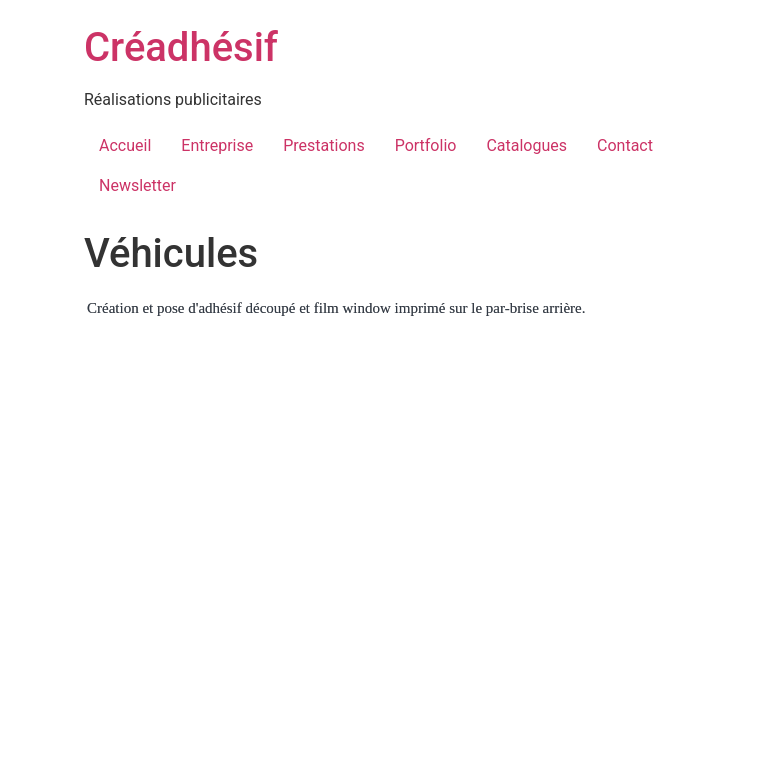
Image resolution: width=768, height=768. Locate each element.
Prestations (323, 145)
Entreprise (217, 145)
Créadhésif (181, 47)
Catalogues (526, 145)
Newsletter (137, 185)
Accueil (125, 145)
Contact (625, 145)
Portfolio (426, 145)
